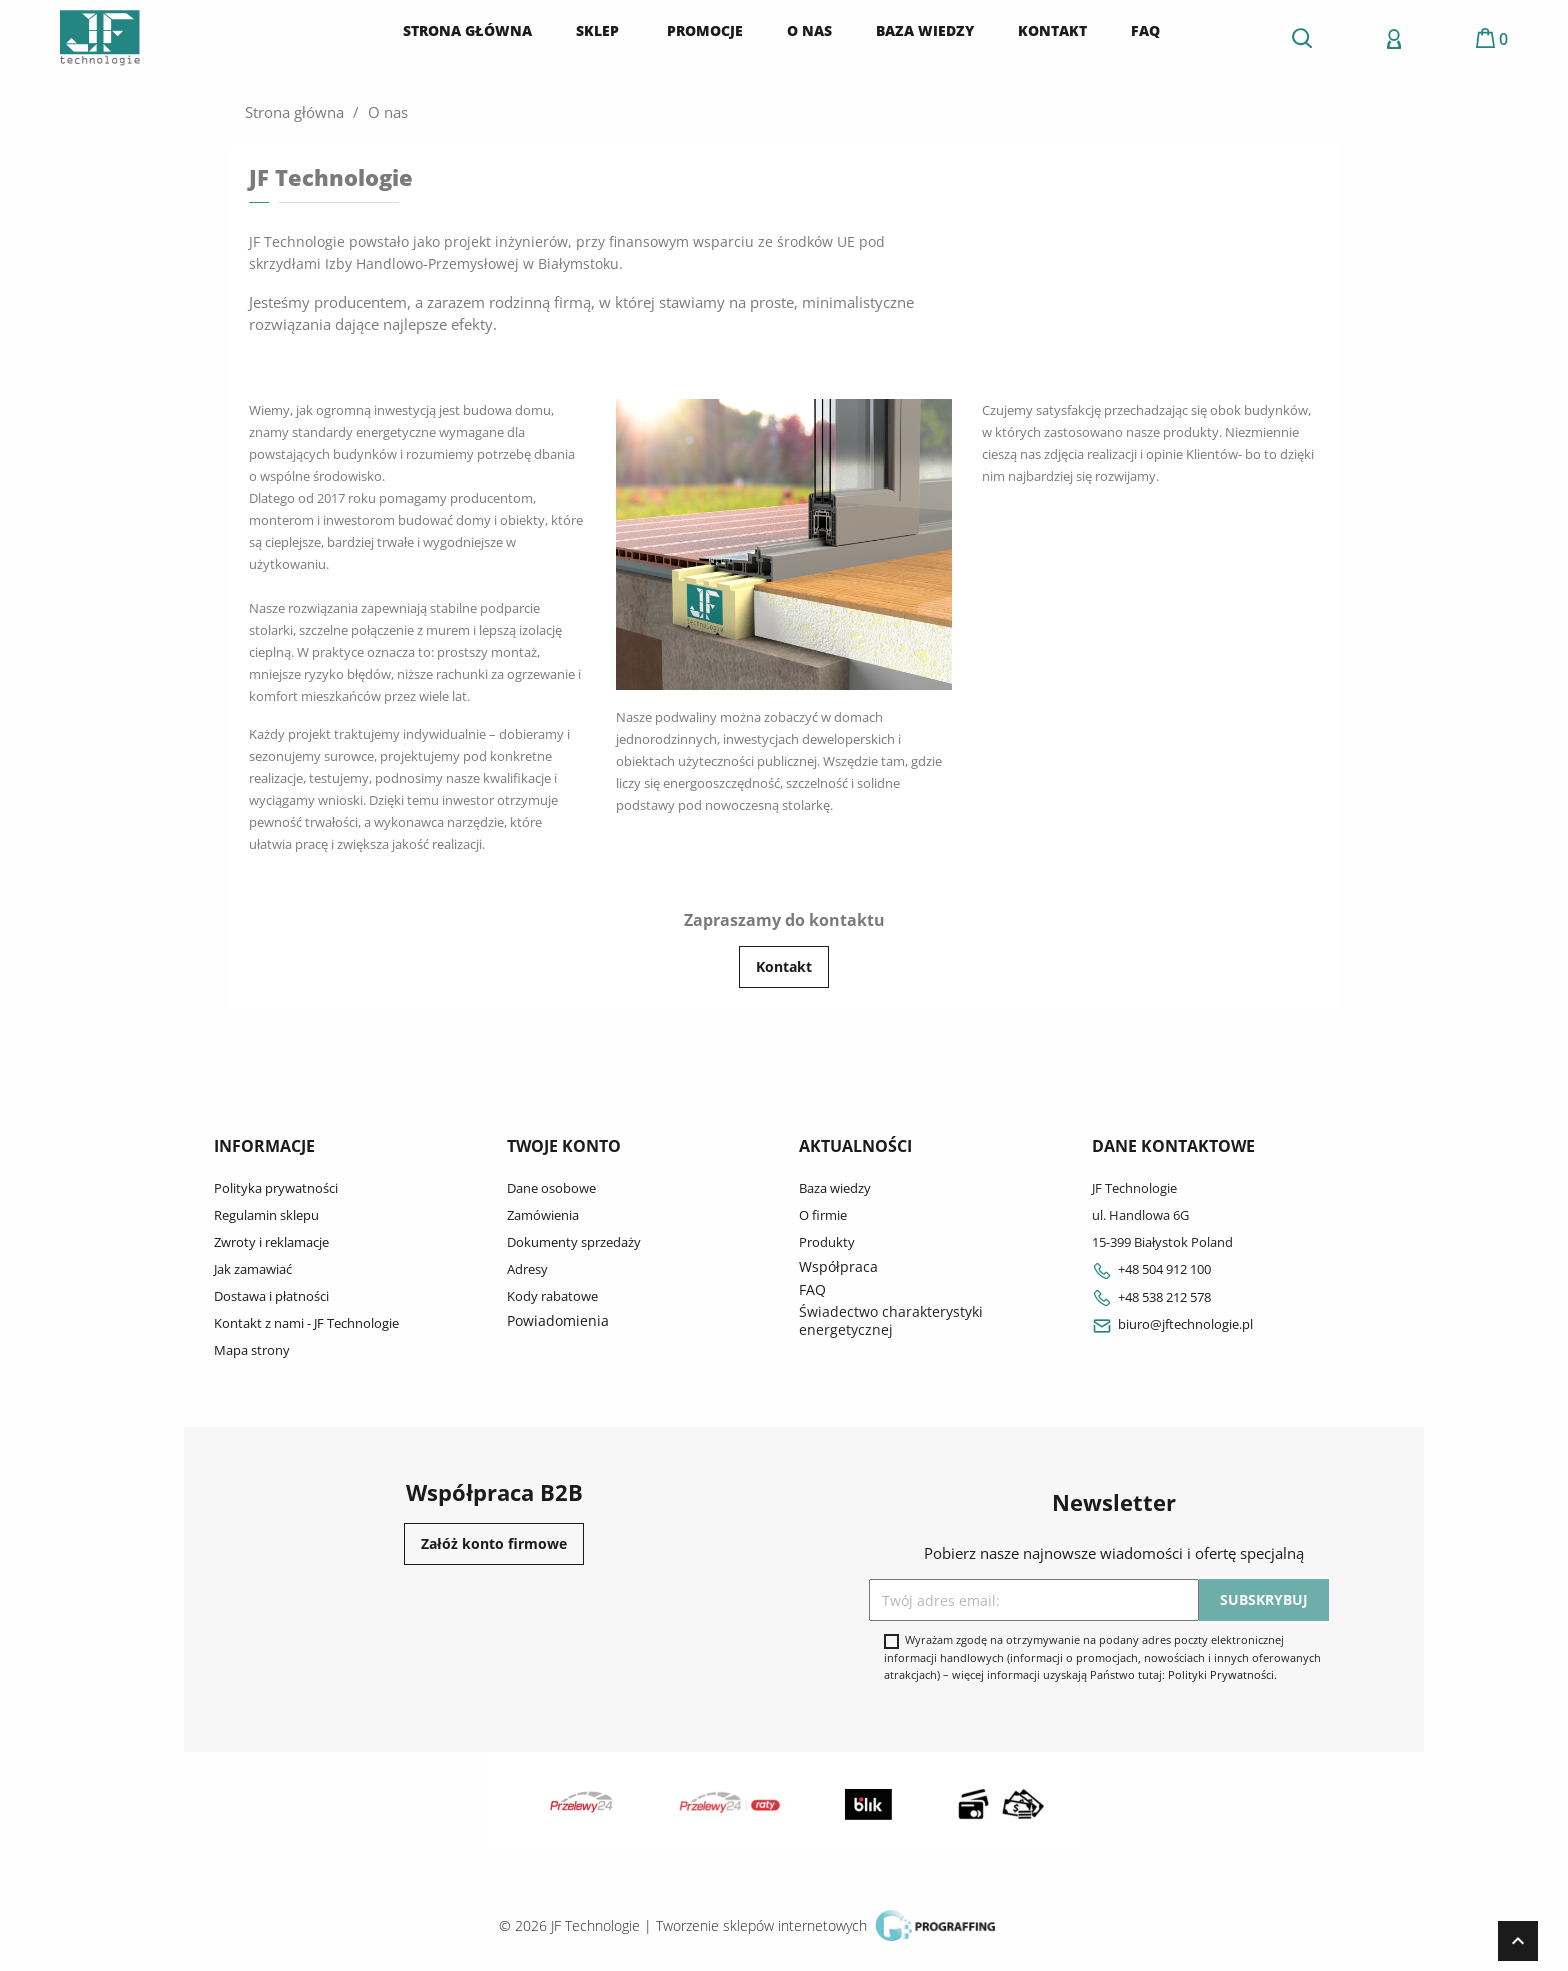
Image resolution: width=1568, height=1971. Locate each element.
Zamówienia (543, 1215)
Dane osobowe (551, 1188)
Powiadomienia (558, 1320)
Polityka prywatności (276, 1188)
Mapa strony (252, 1350)
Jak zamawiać (253, 1269)
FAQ (812, 1289)
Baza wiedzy (835, 1188)
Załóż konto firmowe (494, 1543)
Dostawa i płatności (271, 1296)
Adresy (527, 1269)
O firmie (823, 1215)
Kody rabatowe (552, 1296)
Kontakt (784, 966)
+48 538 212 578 (1151, 1297)
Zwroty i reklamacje (271, 1242)
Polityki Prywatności (1221, 1674)
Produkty (827, 1242)
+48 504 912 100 (1151, 1269)
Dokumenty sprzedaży (574, 1242)
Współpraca (838, 1266)
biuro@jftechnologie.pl (1172, 1324)
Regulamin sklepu (266, 1215)
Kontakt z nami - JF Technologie (306, 1323)
